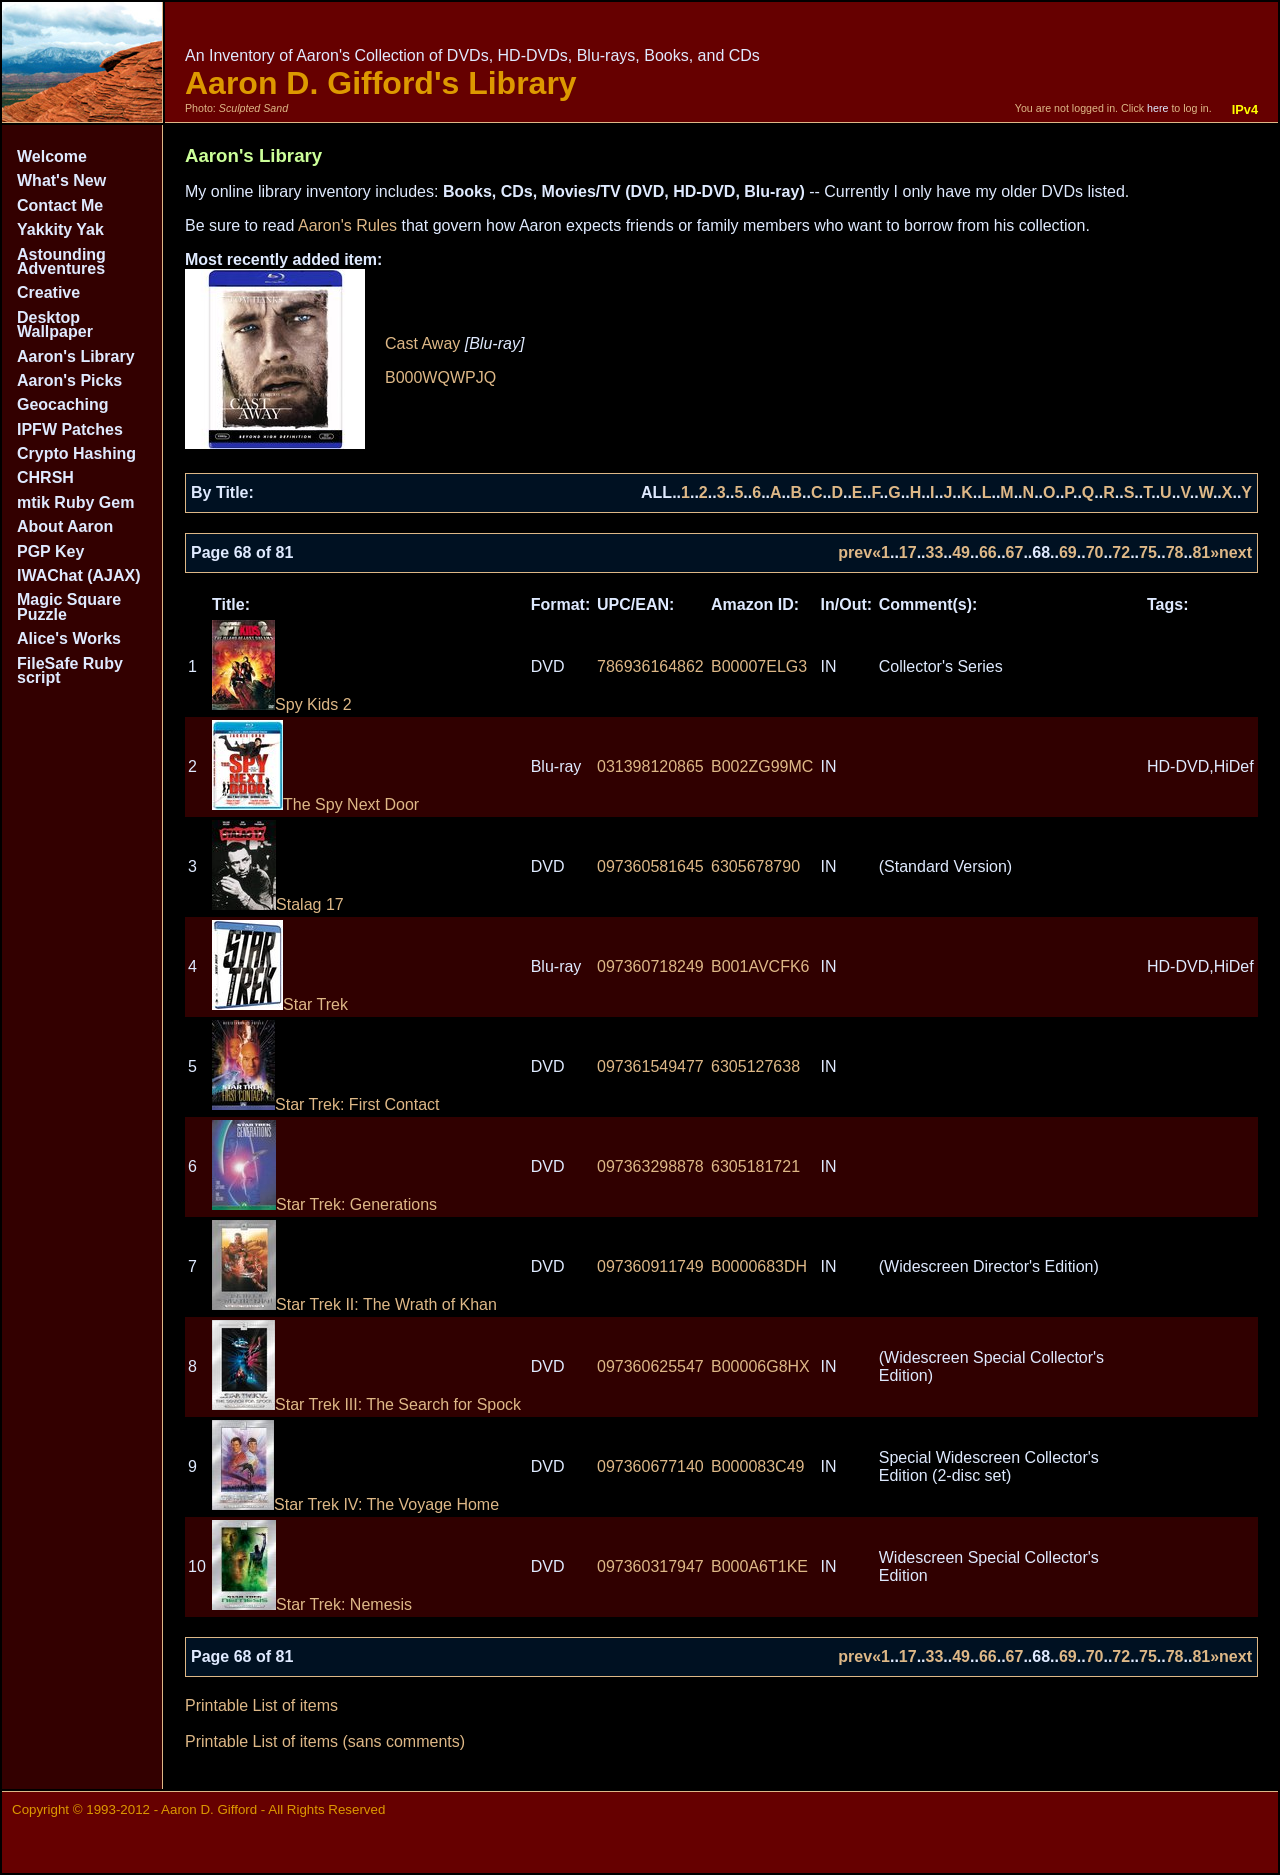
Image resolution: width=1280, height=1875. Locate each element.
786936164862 (650, 666)
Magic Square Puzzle (69, 606)
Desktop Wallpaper (55, 324)
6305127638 (755, 1066)
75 (1148, 552)
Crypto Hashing (76, 453)
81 (1201, 552)
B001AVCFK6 (760, 966)
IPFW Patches (70, 429)
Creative (48, 292)
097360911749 (650, 1266)
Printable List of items (261, 1705)
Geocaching (63, 404)
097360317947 (650, 1566)
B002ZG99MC (762, 766)
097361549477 (650, 1066)
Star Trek (280, 1004)
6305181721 (755, 1166)
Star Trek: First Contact (325, 1104)
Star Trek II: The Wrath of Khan (354, 1304)
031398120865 (650, 766)
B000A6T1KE (759, 1566)
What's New (61, 180)
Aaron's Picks (69, 380)
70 (1095, 552)
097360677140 (650, 1466)
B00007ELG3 (759, 666)
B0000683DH (759, 1266)
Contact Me (60, 205)
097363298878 (650, 1166)
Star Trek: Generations (324, 1204)
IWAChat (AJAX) (79, 575)
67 (1015, 552)
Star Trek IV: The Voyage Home (355, 1504)
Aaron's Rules (347, 225)
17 (908, 552)
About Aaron (65, 526)
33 (935, 552)
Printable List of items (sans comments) (325, 1741)
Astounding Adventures (61, 261)
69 (1068, 552)
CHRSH (45, 477)
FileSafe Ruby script (70, 670)
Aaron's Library (76, 356)
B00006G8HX (760, 1366)
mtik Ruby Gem (75, 502)
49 (961, 552)
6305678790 (755, 866)
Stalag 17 (278, 904)
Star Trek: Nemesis (312, 1604)
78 (1175, 552)
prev (855, 552)
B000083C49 (757, 1466)
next (1235, 552)
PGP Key (50, 551)
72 (1121, 552)
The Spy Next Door (315, 804)
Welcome (52, 156)
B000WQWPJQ (440, 377)
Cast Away (422, 343)
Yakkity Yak (60, 229)
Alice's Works (69, 638)
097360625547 (650, 1366)
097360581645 (650, 866)
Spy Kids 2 (281, 704)
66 (988, 552)
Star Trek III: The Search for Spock (366, 1404)
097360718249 (650, 966)
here (1157, 108)
